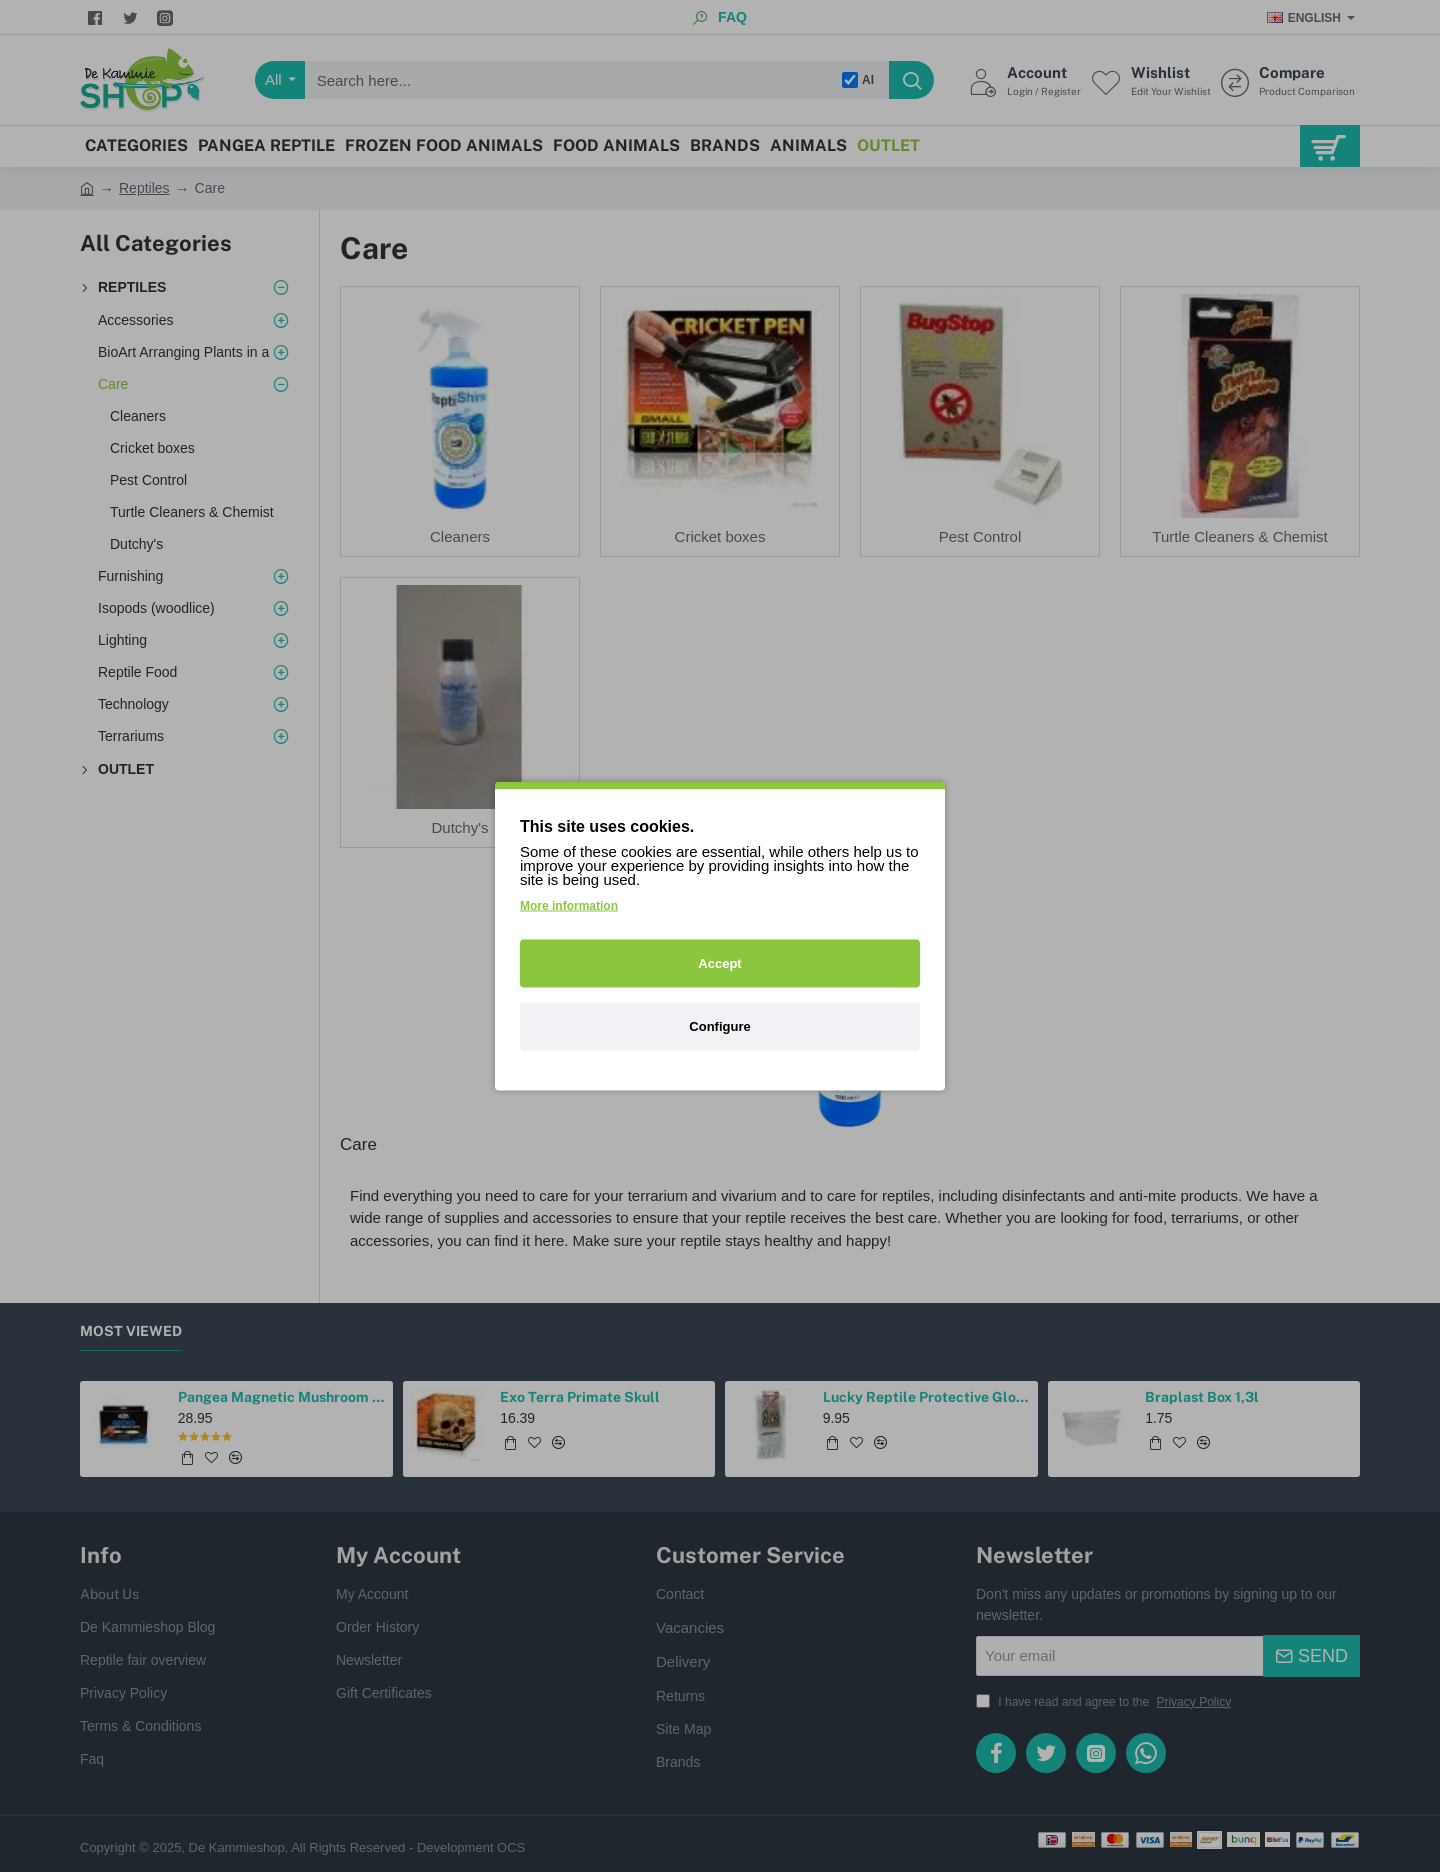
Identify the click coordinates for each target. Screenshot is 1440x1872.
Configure (719, 1026)
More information (569, 906)
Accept (719, 963)
